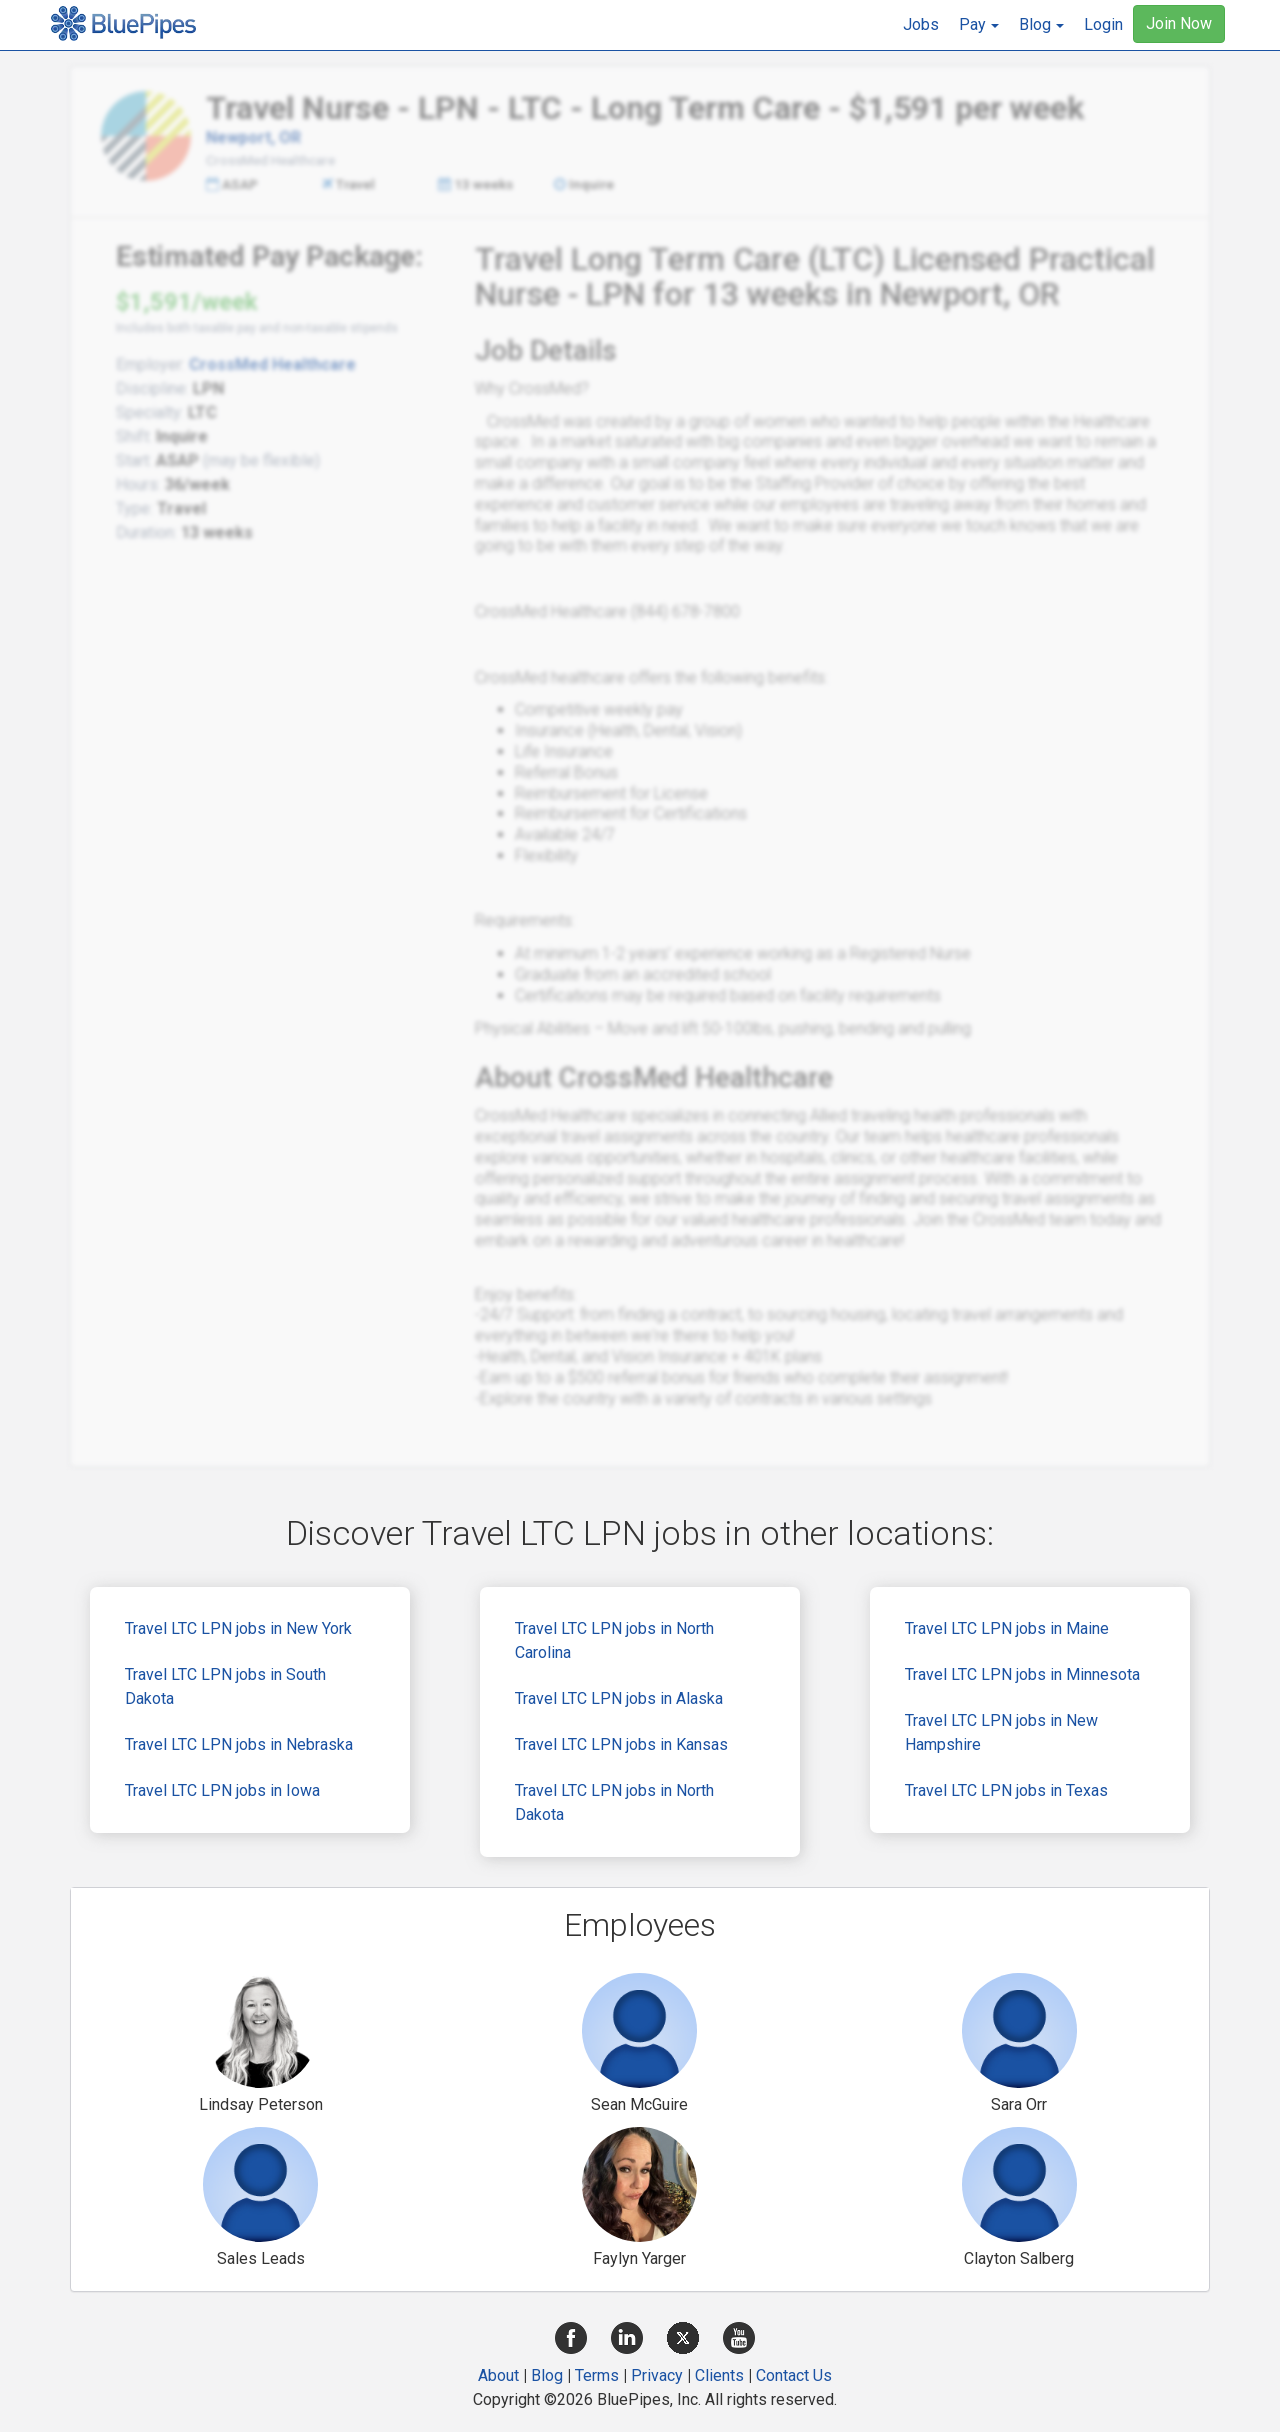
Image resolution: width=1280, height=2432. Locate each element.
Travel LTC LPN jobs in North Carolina (614, 1640)
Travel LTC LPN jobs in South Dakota (225, 1686)
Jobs (921, 24)
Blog (547, 2375)
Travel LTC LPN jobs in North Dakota (614, 1802)
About (498, 2375)
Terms (597, 2375)
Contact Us (794, 2375)
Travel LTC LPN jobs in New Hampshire (1001, 1732)
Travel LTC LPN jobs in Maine (1007, 1628)
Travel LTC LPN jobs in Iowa (222, 1790)
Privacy (657, 2375)
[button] (979, 25)
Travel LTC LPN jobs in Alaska (619, 1698)
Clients (719, 2375)
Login (1103, 24)
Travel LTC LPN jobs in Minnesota (1022, 1674)
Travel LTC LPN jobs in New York (238, 1628)
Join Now (1179, 23)
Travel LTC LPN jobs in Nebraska (239, 1744)
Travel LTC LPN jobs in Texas (1006, 1790)
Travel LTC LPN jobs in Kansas (621, 1744)
